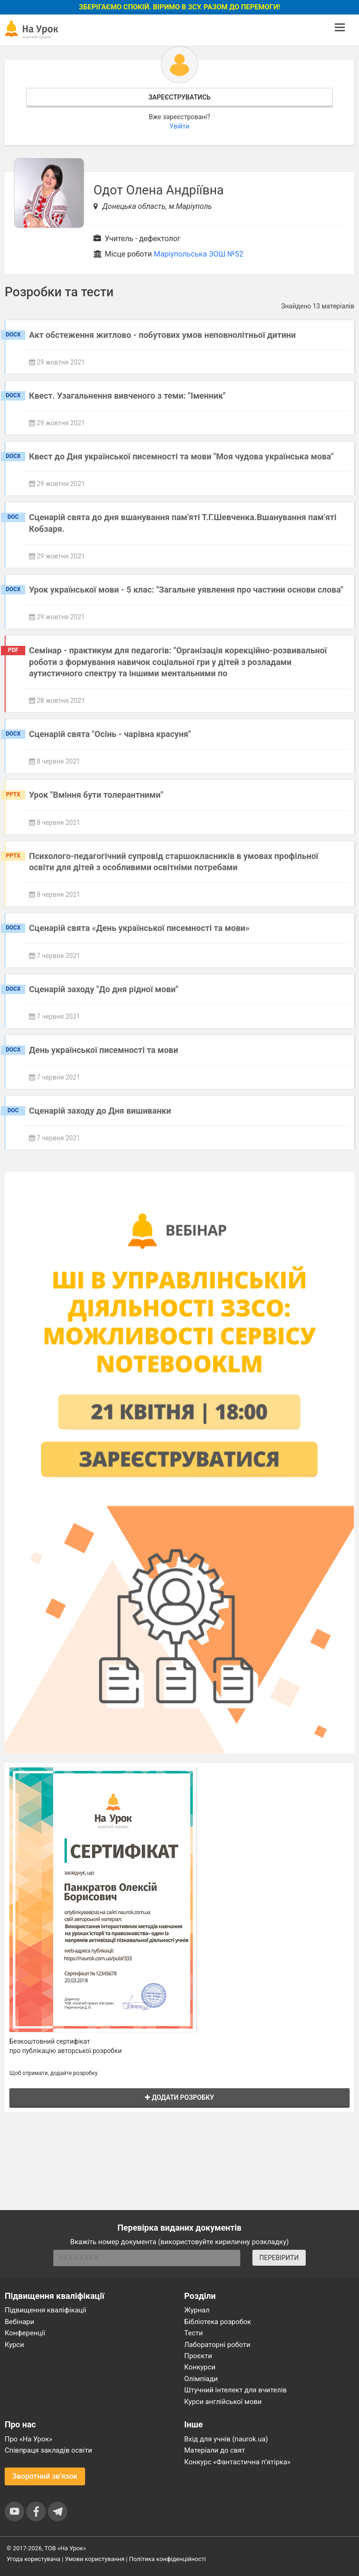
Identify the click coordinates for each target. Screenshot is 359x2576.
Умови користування (95, 2558)
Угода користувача (33, 2558)
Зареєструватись (179, 97)
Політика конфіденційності (167, 2558)
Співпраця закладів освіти (48, 2450)
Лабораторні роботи (217, 2344)
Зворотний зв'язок (45, 2476)
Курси (14, 2344)
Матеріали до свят (214, 2450)
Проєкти (198, 2356)
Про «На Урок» (28, 2439)
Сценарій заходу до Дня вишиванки (100, 1111)
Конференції (25, 2333)
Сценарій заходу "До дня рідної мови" (104, 989)
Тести (193, 2333)
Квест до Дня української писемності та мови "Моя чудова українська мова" (181, 456)
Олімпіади (201, 2379)
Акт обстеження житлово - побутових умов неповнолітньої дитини (162, 335)
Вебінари (19, 2322)
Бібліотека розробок (217, 2322)
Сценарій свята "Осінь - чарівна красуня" (110, 734)
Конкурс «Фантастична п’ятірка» (237, 2462)
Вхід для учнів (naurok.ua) (226, 2439)
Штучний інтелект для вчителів (235, 2390)
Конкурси (199, 2367)
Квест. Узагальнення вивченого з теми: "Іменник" (127, 396)
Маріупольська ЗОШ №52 (199, 254)
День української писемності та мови (103, 1050)
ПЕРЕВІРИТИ (279, 2257)
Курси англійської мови (223, 2401)
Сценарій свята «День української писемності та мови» (139, 928)
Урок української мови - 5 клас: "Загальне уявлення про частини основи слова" (186, 589)
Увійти (180, 126)
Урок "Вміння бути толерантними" (96, 795)
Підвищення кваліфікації (45, 2310)
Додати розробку (179, 2097)
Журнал (196, 2310)
